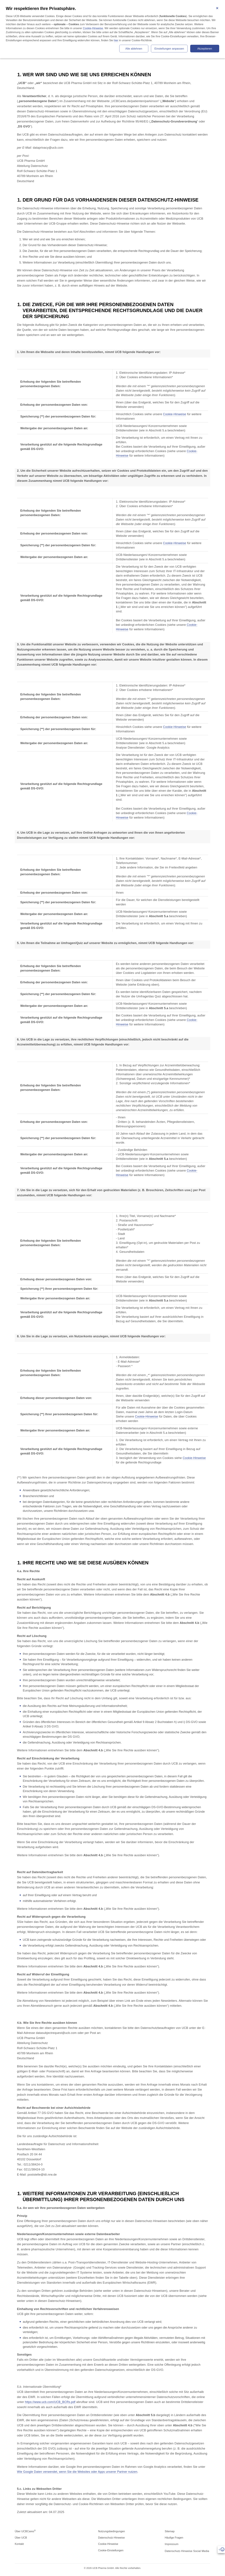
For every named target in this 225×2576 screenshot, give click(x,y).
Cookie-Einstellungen (110, 2550)
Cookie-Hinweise (174, 414)
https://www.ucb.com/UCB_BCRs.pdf (50, 2402)
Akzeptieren (204, 48)
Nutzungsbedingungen (111, 2531)
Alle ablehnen (133, 48)
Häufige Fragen (174, 2537)
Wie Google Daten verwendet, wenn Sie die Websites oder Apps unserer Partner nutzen (77, 2471)
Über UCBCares (25, 2531)
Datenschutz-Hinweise (111, 2537)
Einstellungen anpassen (169, 48)
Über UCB (21, 2537)
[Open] (221, 2549)
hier (116, 40)
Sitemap (169, 2531)
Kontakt (19, 2543)
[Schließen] (217, 8)
